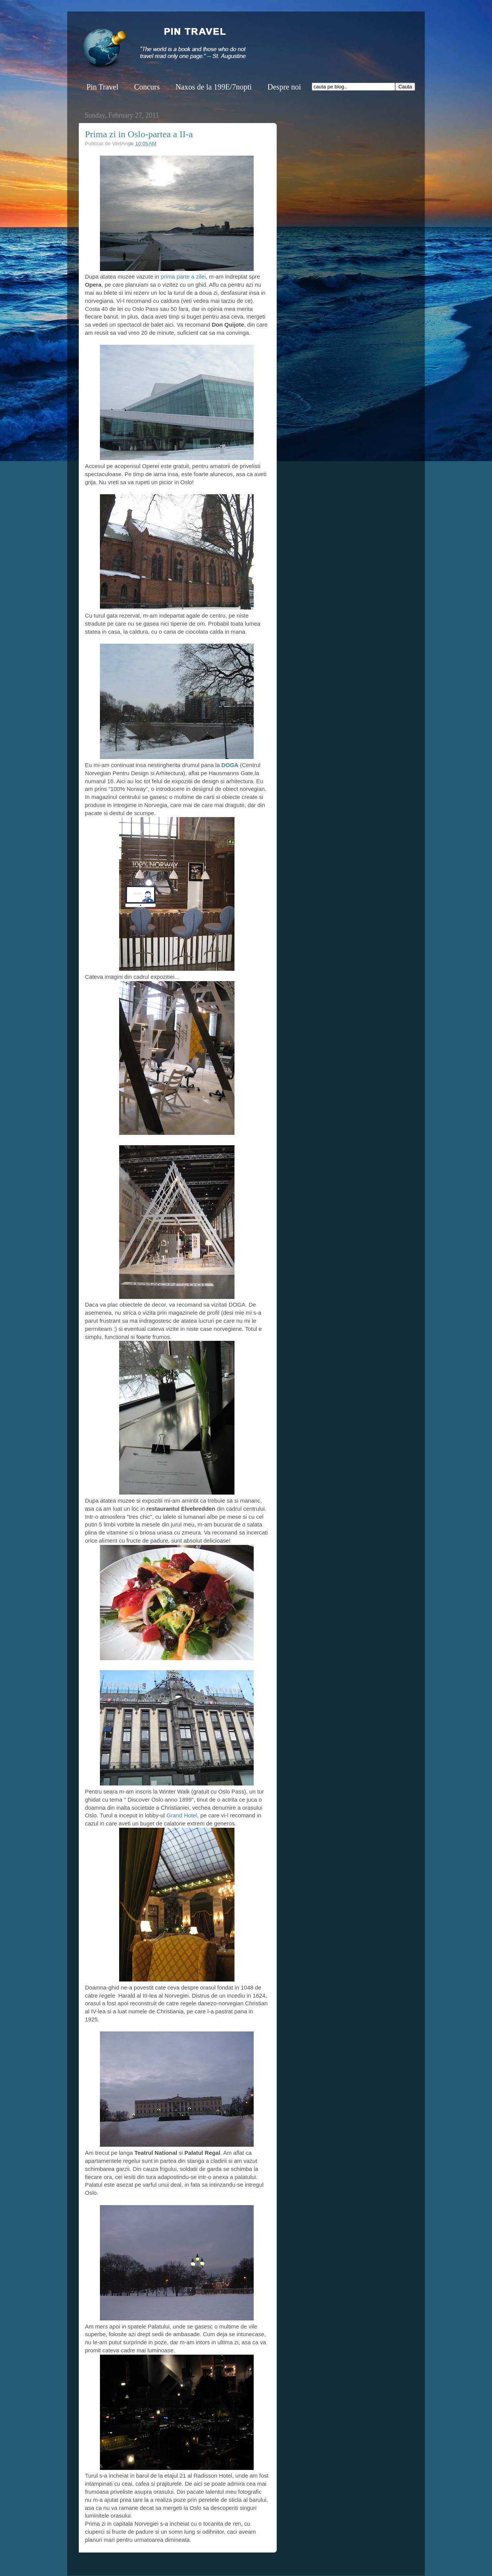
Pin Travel (102, 87)
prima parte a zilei (183, 277)
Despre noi (284, 87)
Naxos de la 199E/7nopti (213, 87)
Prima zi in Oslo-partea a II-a (139, 134)
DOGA (229, 765)
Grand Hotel (181, 1815)
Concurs (147, 87)
